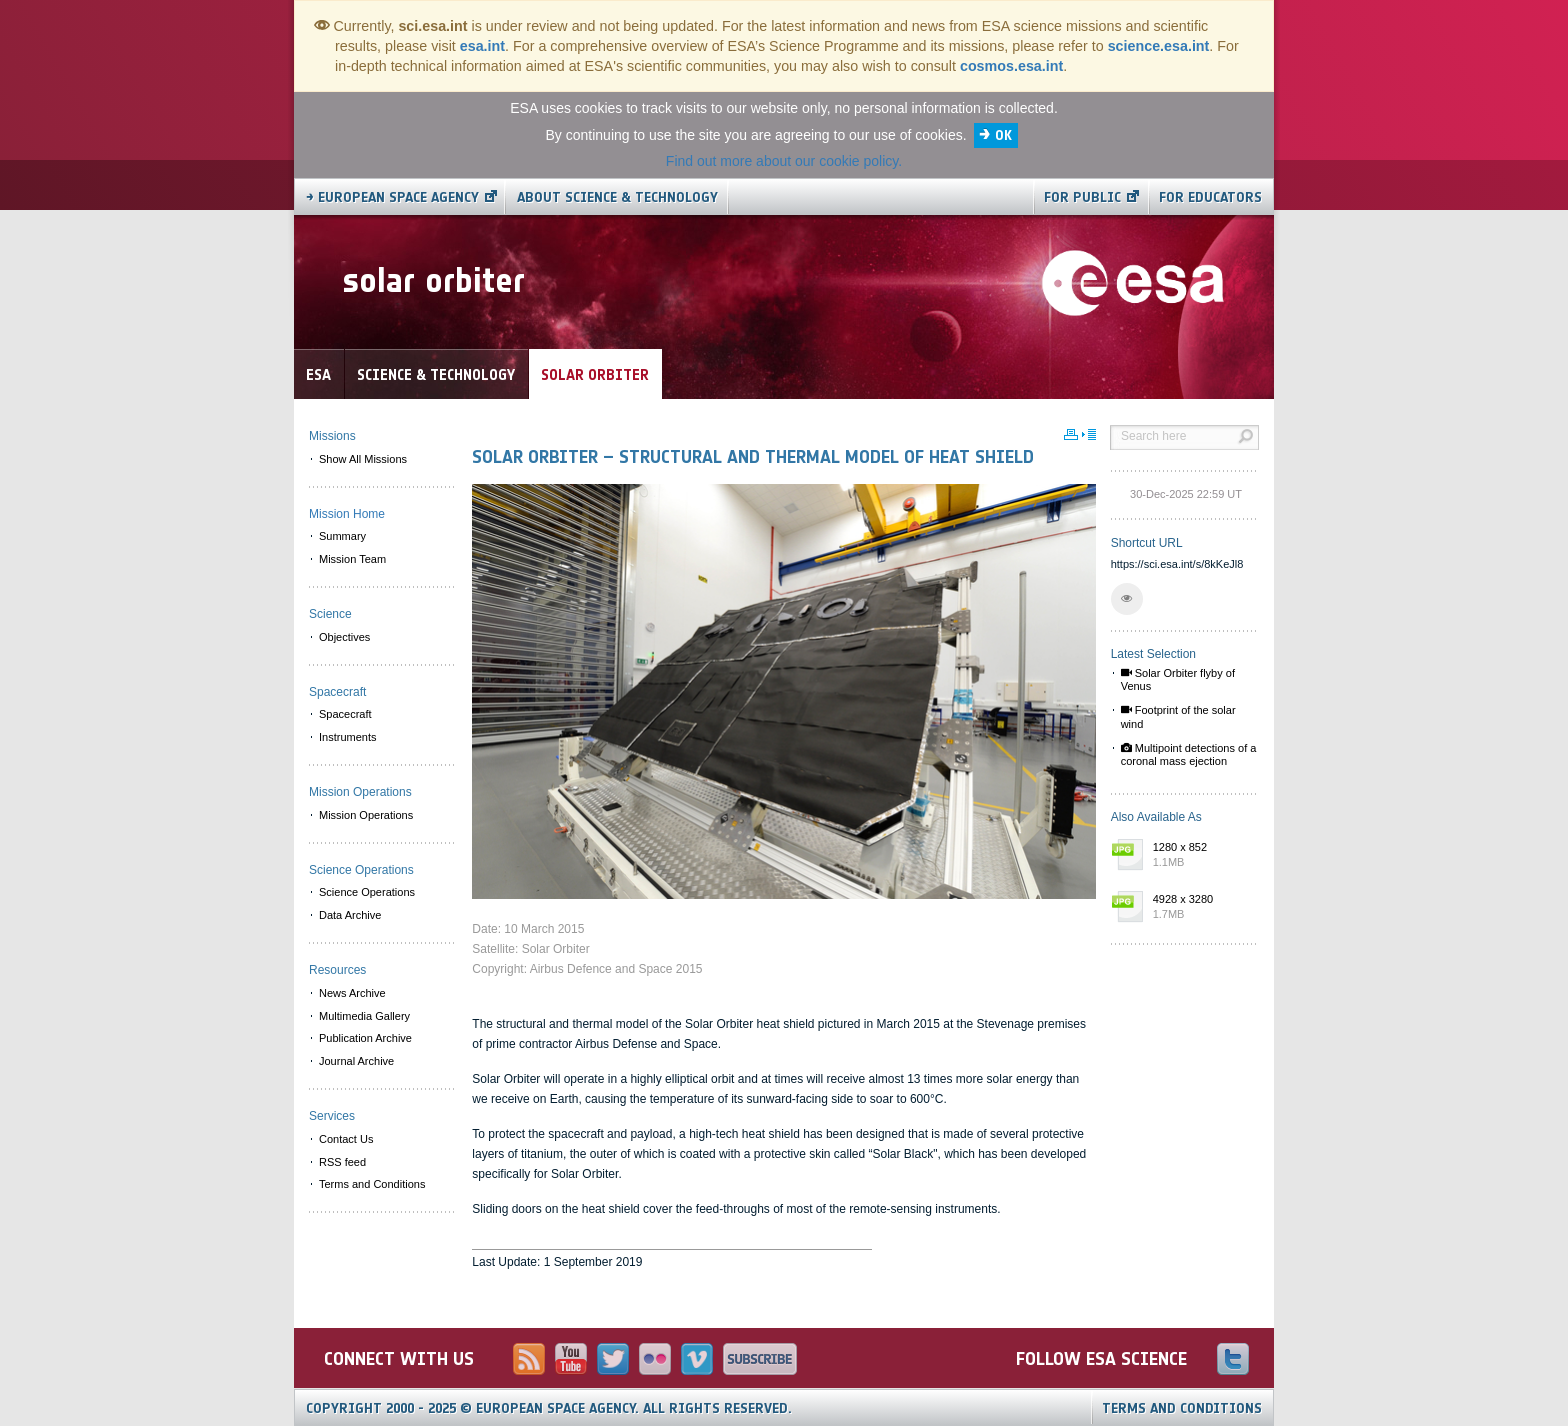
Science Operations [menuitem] (367, 892)
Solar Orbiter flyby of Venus (1178, 679)
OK (1003, 135)
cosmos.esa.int (1011, 66)
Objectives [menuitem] (344, 637)
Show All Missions (363, 459)
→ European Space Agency (392, 197)
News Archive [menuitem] (352, 993)
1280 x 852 (1201, 856)
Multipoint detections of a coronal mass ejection (1189, 754)
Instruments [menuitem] (347, 737)
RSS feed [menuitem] (342, 1162)
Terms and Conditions (1182, 1408)
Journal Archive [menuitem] (356, 1061)
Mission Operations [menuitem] (366, 815)
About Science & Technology (617, 197)
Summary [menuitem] (342, 536)
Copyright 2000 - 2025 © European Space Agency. (549, 1408)
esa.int (482, 46)
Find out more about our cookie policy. (784, 161)
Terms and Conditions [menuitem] (372, 1184)
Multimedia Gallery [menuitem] (364, 1016)
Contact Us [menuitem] (346, 1139)
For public (1082, 197)
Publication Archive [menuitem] (365, 1038)
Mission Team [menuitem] (352, 559)
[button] (1127, 599)
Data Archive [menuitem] (350, 915)
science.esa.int (1159, 46)
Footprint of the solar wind (1178, 716)
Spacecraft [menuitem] (345, 714)
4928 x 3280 (1201, 908)
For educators (1210, 197)
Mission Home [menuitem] (347, 514)
